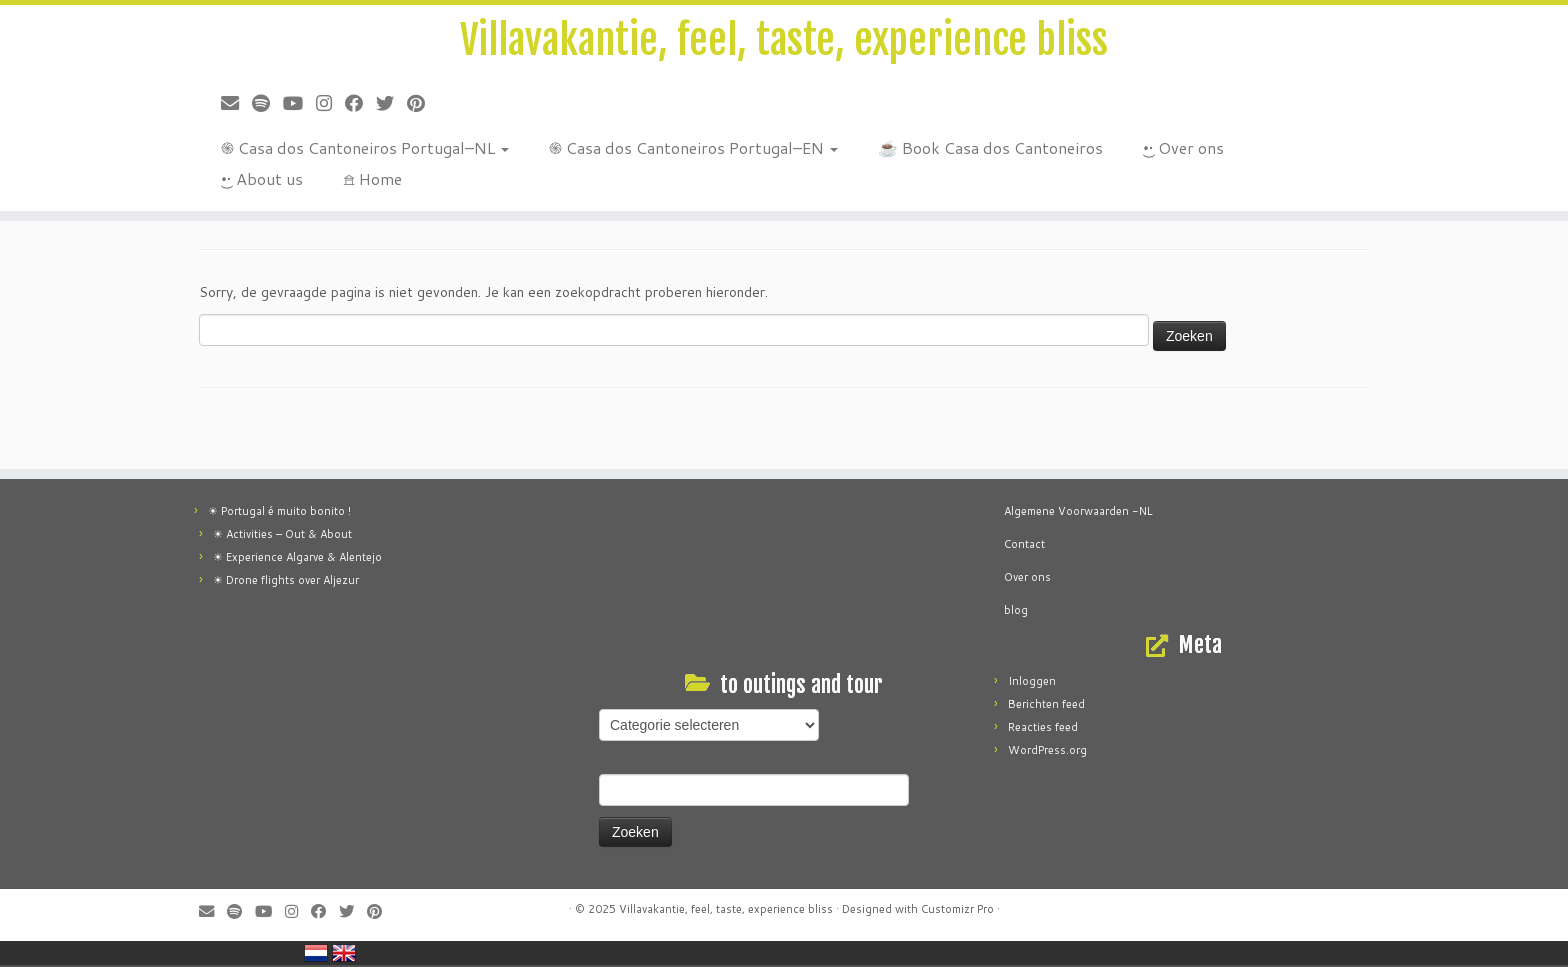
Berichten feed (1046, 704)
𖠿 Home (372, 178)
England (344, 953)
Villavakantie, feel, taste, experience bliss (784, 40)
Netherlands (316, 953)
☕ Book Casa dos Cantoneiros (990, 147)
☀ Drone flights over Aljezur (286, 580)
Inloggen (1032, 681)
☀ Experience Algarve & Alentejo (297, 557)
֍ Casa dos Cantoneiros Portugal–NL (365, 147)
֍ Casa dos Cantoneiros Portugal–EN (693, 147)
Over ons (1029, 577)
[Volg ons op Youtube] (299, 103)
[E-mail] (236, 103)
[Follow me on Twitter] (391, 103)
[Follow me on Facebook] (360, 103)
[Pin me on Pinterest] (422, 103)
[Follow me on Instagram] (330, 103)
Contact (1024, 544)
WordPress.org (1047, 750)
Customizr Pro (957, 909)
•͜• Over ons (1183, 147)
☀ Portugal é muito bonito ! (279, 511)
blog (1016, 610)
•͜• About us (262, 178)
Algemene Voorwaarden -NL (1078, 511)
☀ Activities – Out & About (282, 534)
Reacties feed (1043, 727)
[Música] (267, 103)
